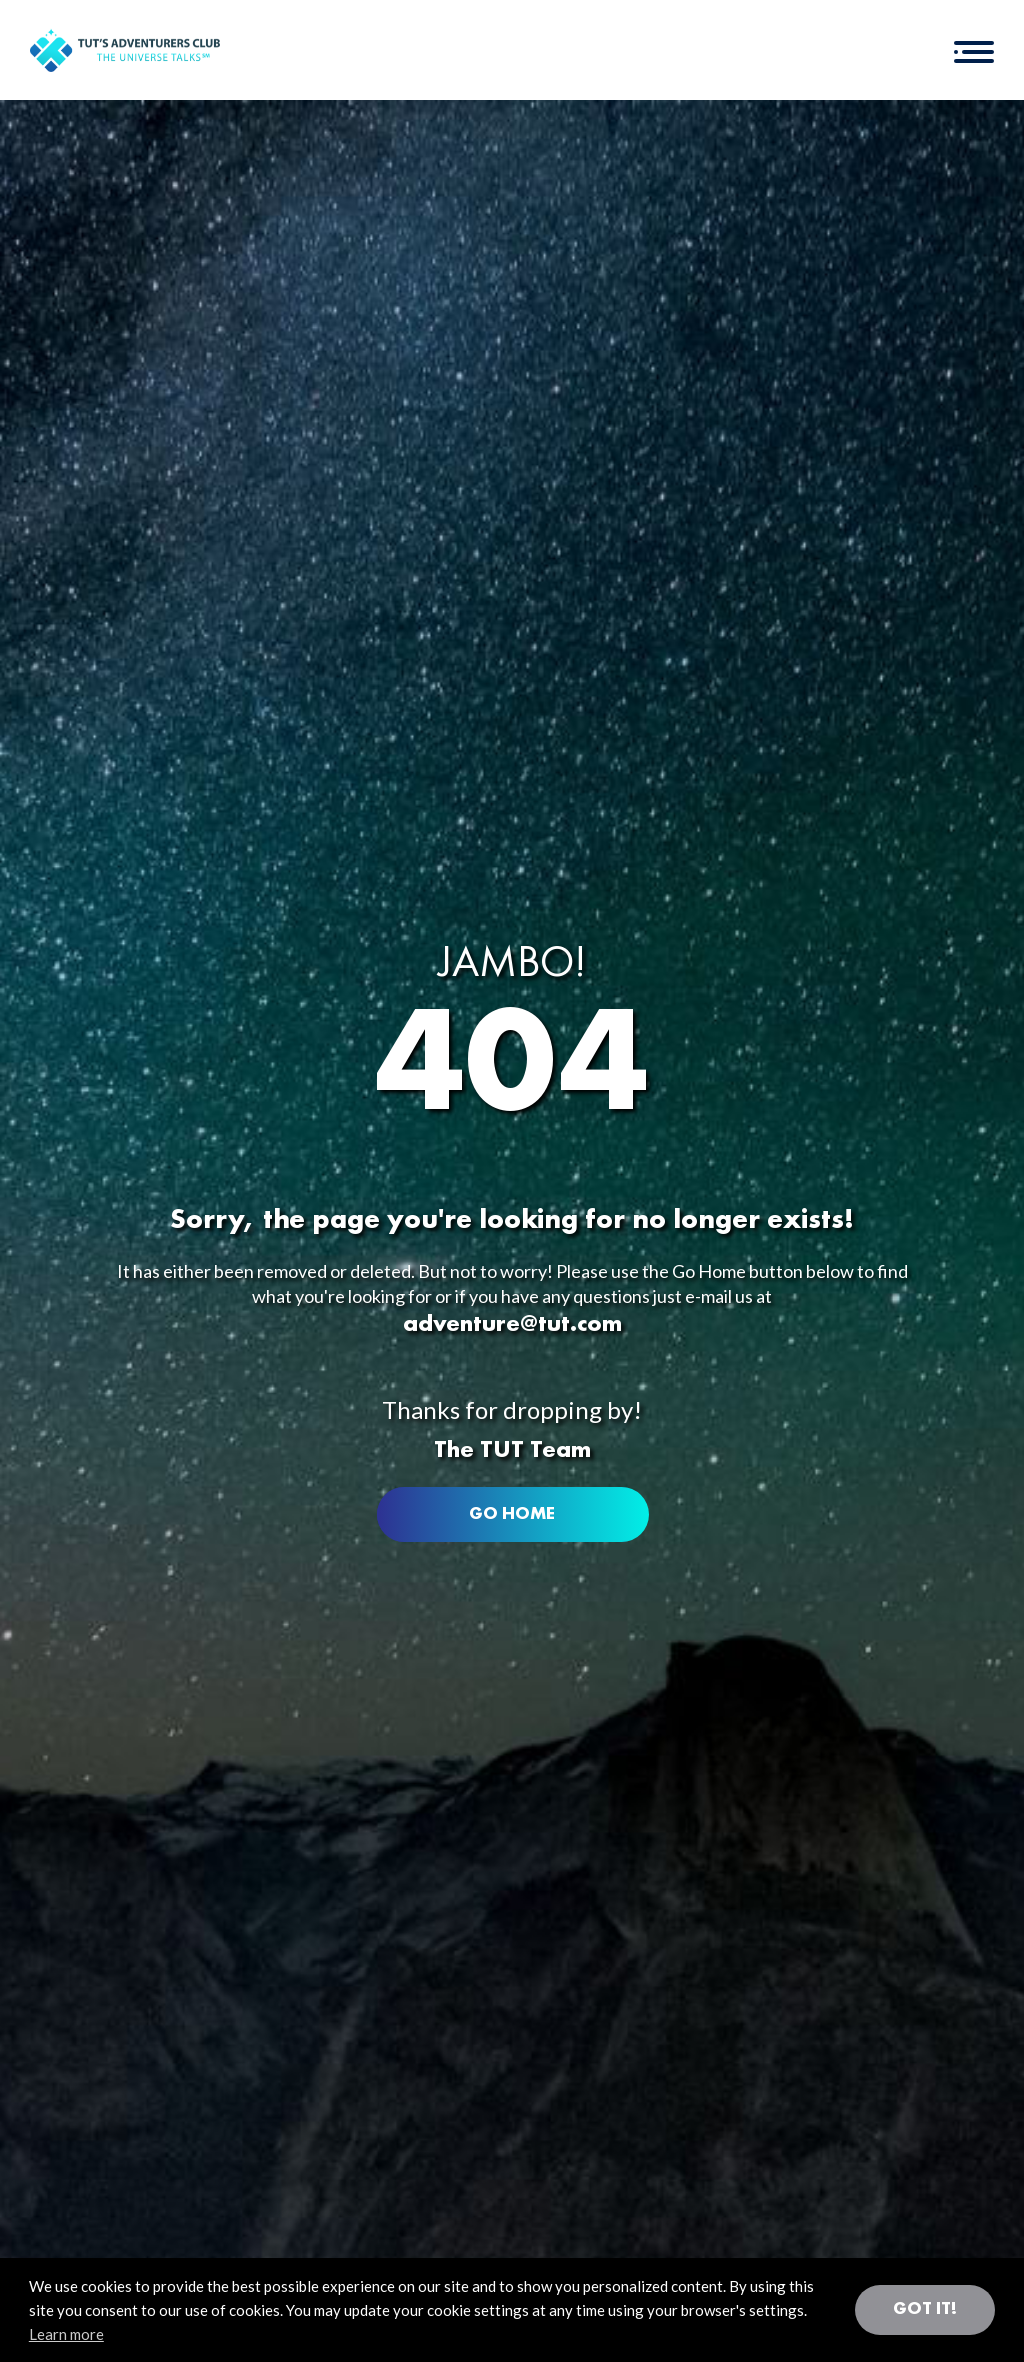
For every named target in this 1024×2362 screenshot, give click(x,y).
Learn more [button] (66, 2334)
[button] (974, 50)
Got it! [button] (925, 2309)
